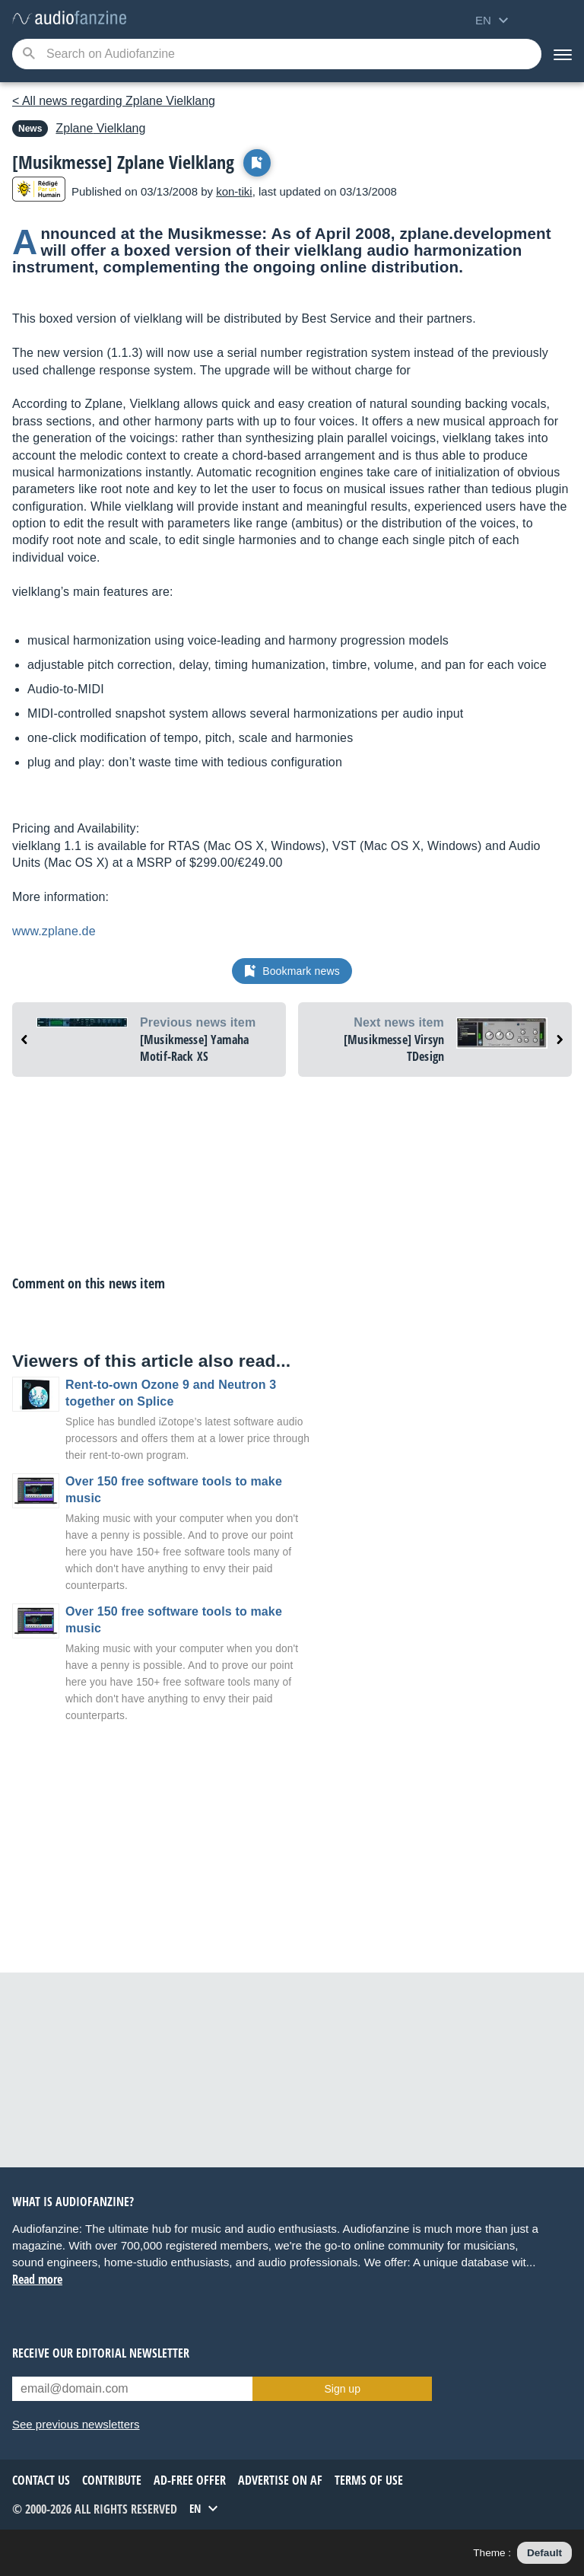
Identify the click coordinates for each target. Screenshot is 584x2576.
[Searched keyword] (276, 54)
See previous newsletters (76, 2424)
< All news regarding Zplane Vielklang (113, 100)
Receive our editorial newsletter (100, 2353)
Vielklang (100, 128)
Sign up (342, 2389)
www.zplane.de (54, 931)
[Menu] (563, 54)
